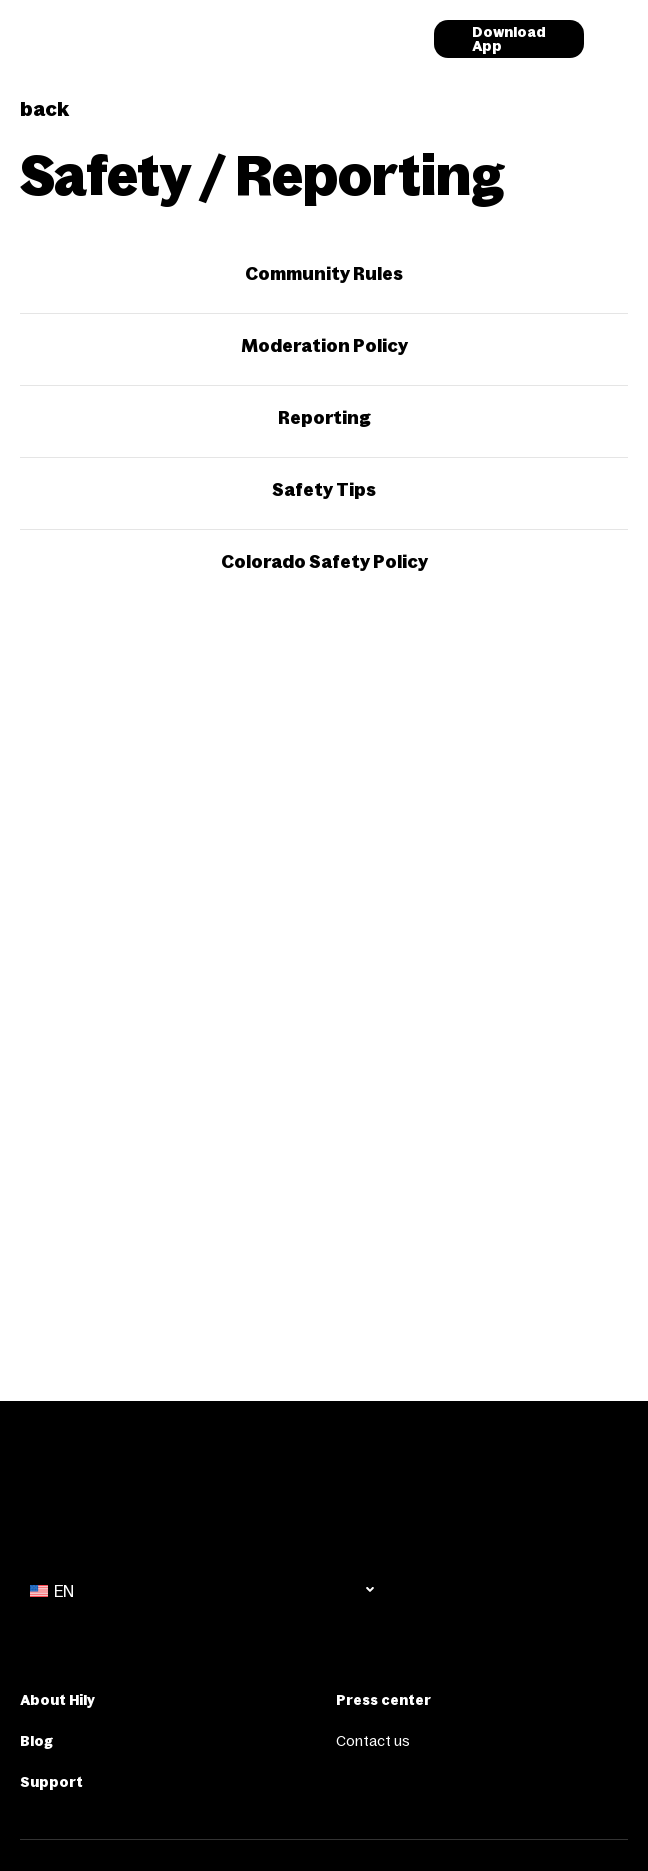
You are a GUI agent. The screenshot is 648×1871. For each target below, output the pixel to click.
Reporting (324, 418)
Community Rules (324, 274)
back (44, 109)
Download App (509, 39)
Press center (383, 1700)
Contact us (373, 1741)
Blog (36, 1741)
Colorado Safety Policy (324, 562)
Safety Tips (324, 490)
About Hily (57, 1700)
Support (51, 1782)
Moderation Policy (324, 346)
